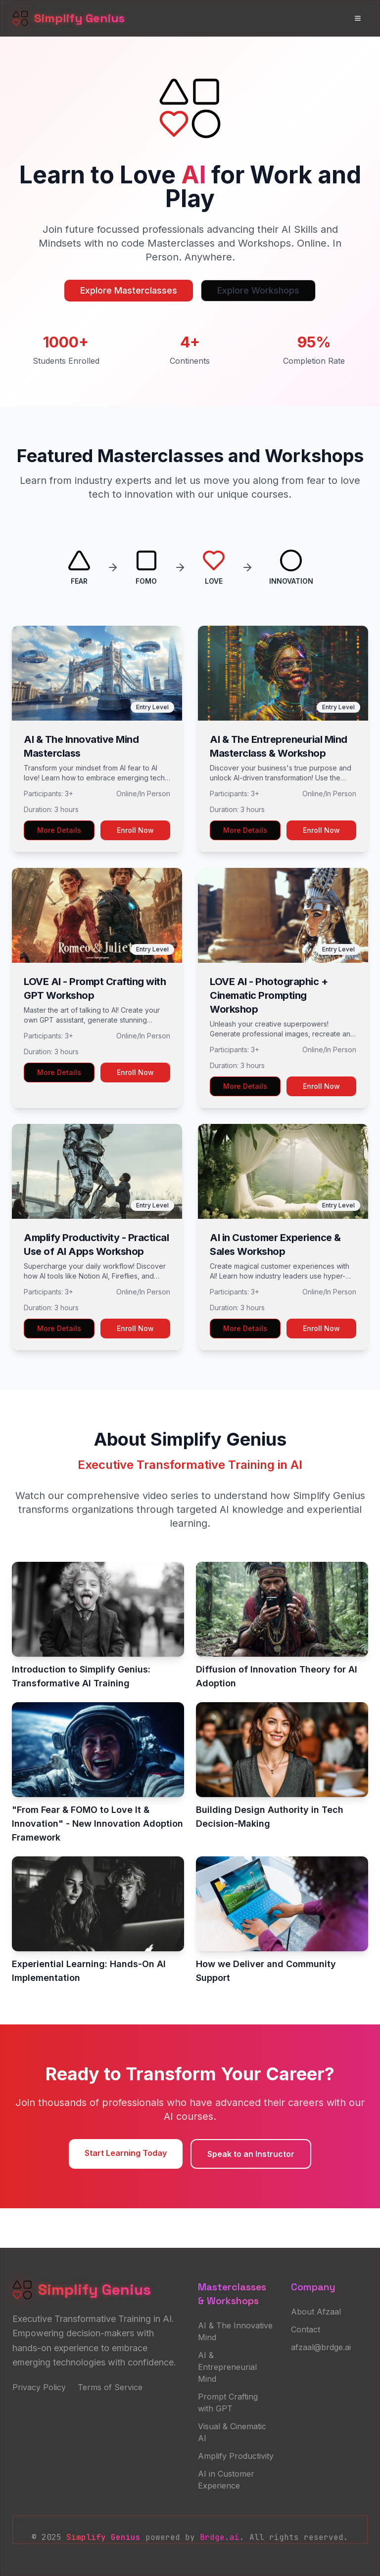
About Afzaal (316, 2312)
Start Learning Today (126, 2153)
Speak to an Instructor (250, 2154)
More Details (59, 830)
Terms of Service (110, 2387)
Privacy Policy (39, 2387)
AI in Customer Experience (226, 2479)
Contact (305, 2329)
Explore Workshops (258, 290)
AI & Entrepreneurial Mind (227, 2367)
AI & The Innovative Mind (235, 2331)
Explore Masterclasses (128, 290)
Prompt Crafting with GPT (228, 2402)
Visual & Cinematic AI (232, 2432)
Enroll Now (135, 830)
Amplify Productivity (236, 2456)
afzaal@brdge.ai (321, 2347)
